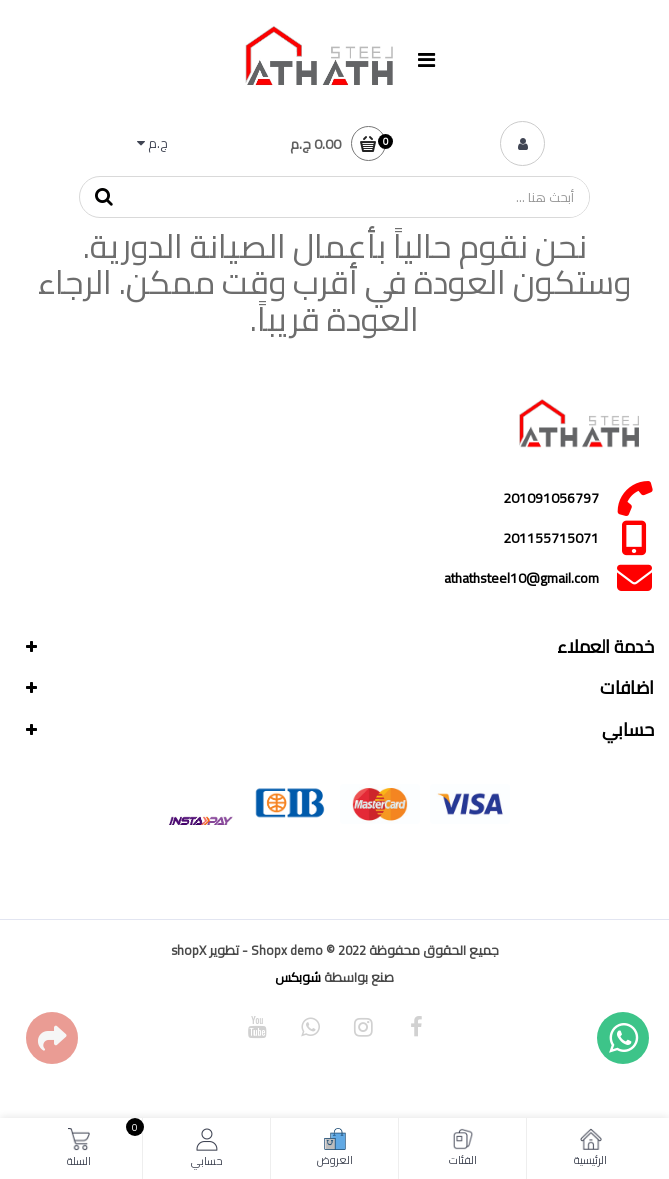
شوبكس (298, 977)
